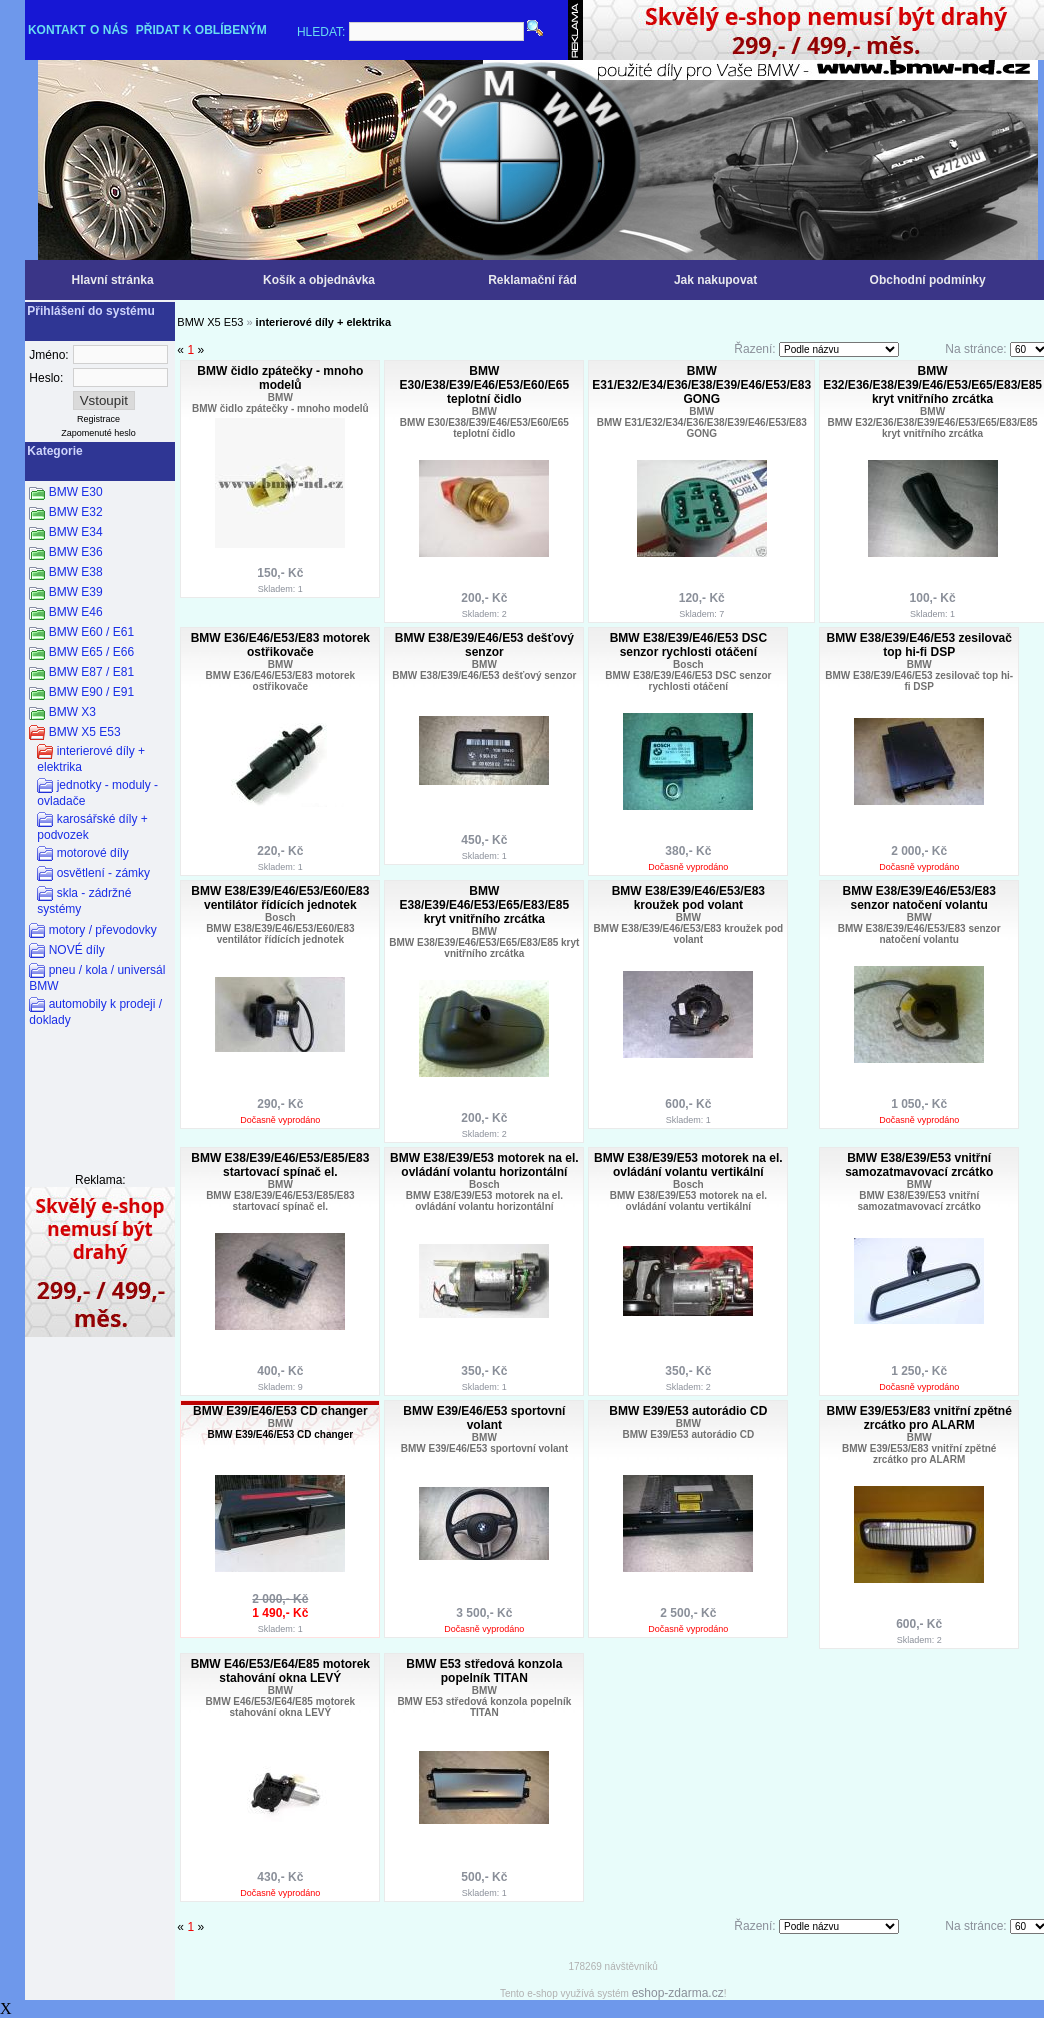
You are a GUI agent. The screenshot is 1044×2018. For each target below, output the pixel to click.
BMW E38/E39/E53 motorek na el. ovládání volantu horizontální (484, 1165)
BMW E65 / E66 (91, 652)
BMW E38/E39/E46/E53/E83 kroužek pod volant (688, 898)
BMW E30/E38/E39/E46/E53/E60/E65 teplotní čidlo (484, 385)
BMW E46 (76, 612)
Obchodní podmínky (928, 280)
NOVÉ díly (77, 950)
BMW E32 (76, 512)
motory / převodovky (103, 930)
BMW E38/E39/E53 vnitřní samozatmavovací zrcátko (919, 1165)
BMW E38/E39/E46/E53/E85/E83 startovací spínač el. (280, 1165)
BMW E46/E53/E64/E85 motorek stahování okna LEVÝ (280, 1671)
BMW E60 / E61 (91, 632)
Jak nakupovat (715, 280)
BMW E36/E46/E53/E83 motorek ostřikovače (280, 645)
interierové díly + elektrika (323, 322)
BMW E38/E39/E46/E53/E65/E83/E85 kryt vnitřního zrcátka (484, 905)
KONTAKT (57, 30)
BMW (280, 397)
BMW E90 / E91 (91, 692)
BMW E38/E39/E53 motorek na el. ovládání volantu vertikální (688, 1165)
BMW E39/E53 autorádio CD (688, 1411)
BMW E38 (76, 572)
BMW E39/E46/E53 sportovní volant (484, 1418)
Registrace (98, 419)
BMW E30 (76, 492)
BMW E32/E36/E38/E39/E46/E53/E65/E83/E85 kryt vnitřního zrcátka (932, 385)
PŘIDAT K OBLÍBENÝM (201, 30)
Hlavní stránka (113, 280)
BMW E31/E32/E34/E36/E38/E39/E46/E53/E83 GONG (701, 385)
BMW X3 (72, 712)
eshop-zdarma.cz (678, 1993)
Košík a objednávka (319, 280)
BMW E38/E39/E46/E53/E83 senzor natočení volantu (918, 898)
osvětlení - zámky (103, 873)
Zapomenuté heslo (98, 433)
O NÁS (109, 30)
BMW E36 (76, 552)
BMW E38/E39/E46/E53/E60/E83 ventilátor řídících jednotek (280, 898)
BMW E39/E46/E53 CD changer (280, 1411)
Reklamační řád (532, 280)
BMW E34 (76, 532)
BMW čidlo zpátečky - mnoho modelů (280, 378)
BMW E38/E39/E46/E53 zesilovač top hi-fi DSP (918, 645)
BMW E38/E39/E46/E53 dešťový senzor (484, 645)
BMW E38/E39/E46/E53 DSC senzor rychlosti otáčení (688, 645)
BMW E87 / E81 (91, 672)
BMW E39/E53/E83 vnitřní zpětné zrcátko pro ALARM (918, 1418)
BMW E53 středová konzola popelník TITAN (484, 1671)
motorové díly (93, 853)
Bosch (688, 664)
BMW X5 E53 (85, 732)
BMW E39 (76, 592)
